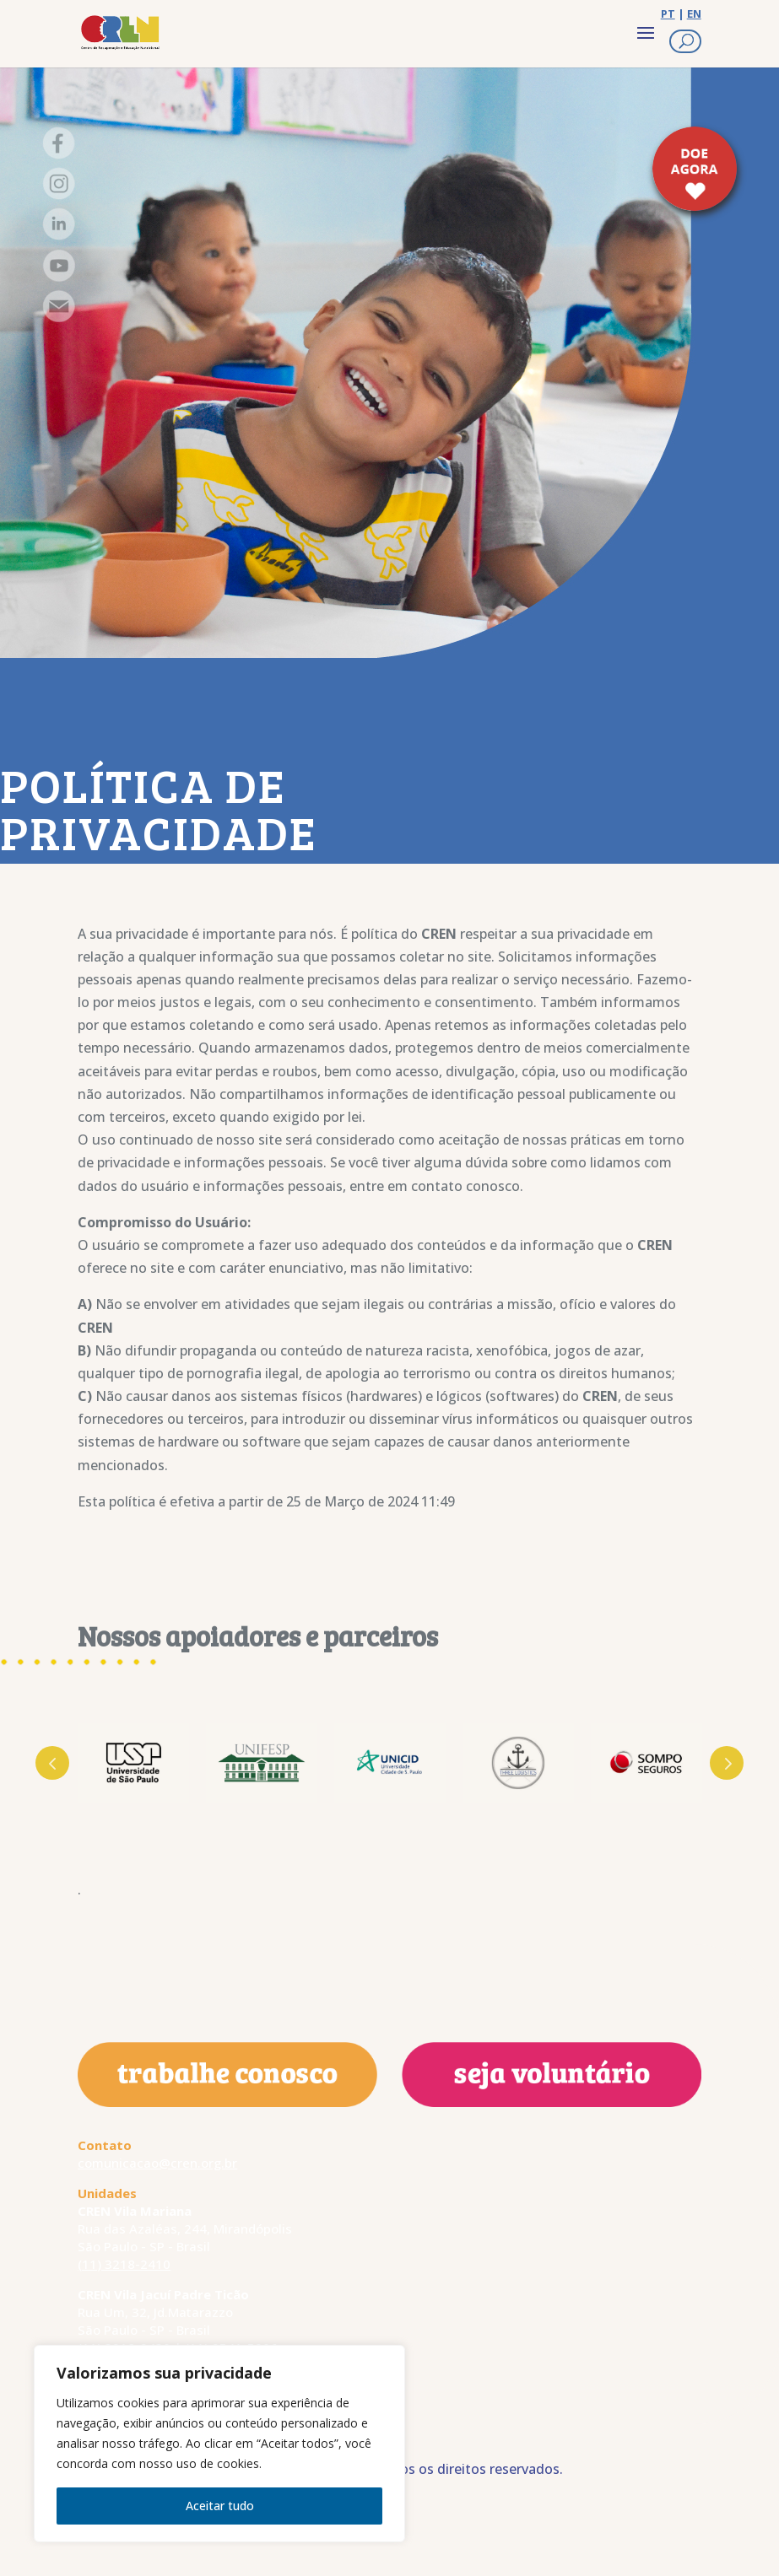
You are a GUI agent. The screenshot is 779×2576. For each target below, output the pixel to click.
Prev (52, 1763)
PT (668, 13)
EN (694, 13)
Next (727, 1763)
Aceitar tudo (220, 2506)
